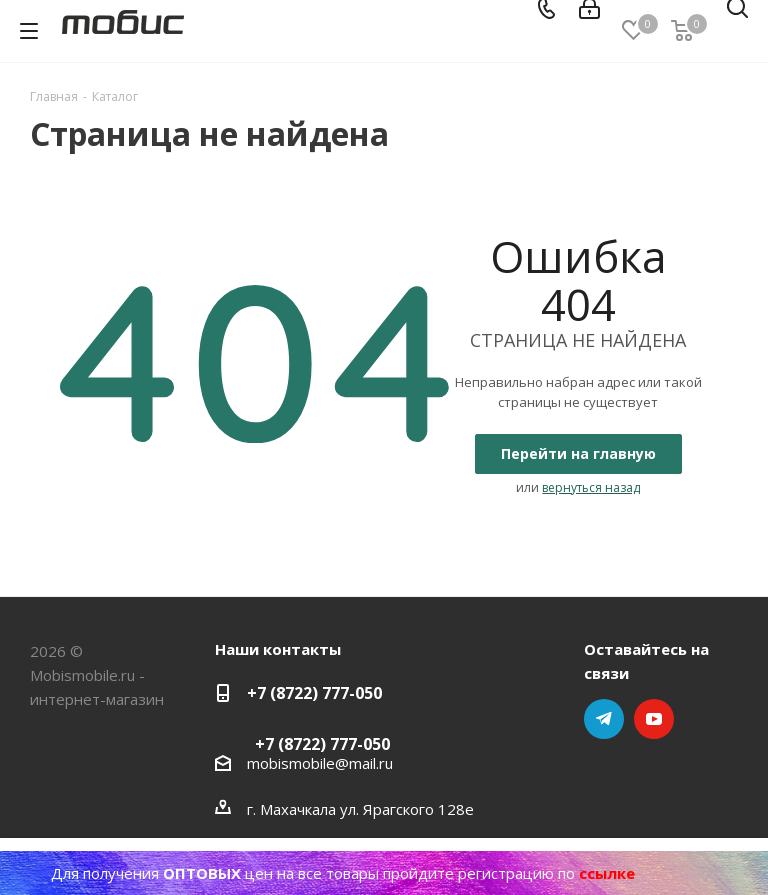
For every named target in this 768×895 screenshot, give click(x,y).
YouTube (654, 719)
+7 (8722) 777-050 (314, 693)
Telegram (604, 719)
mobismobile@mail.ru (320, 763)
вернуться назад (591, 487)
